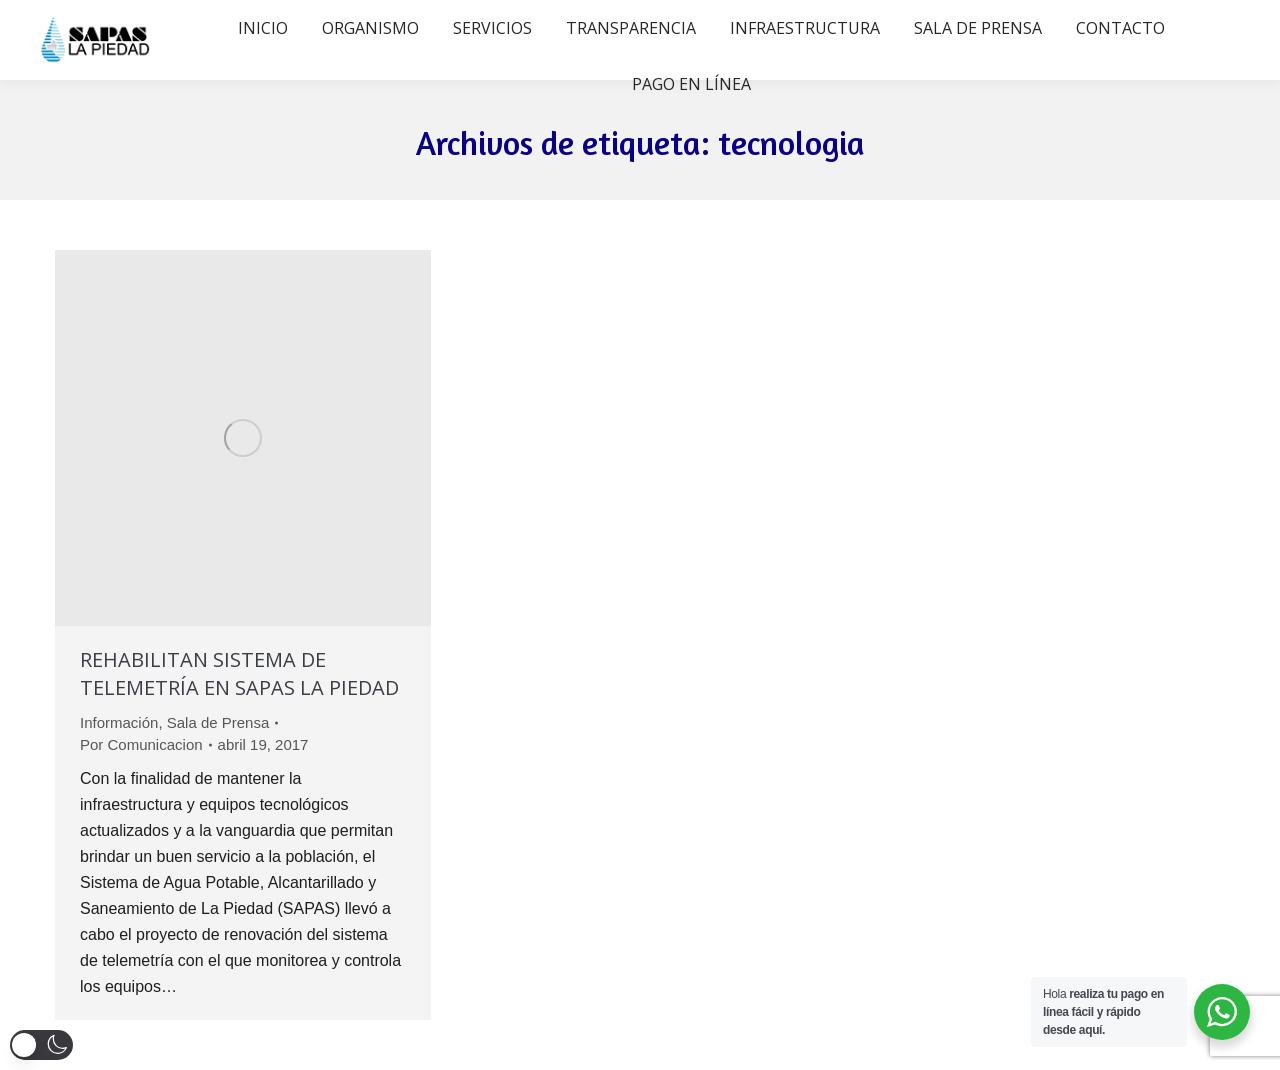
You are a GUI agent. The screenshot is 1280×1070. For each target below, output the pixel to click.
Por (141, 744)
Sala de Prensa (218, 722)
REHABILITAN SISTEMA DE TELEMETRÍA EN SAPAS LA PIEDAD (239, 673)
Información (119, 722)
